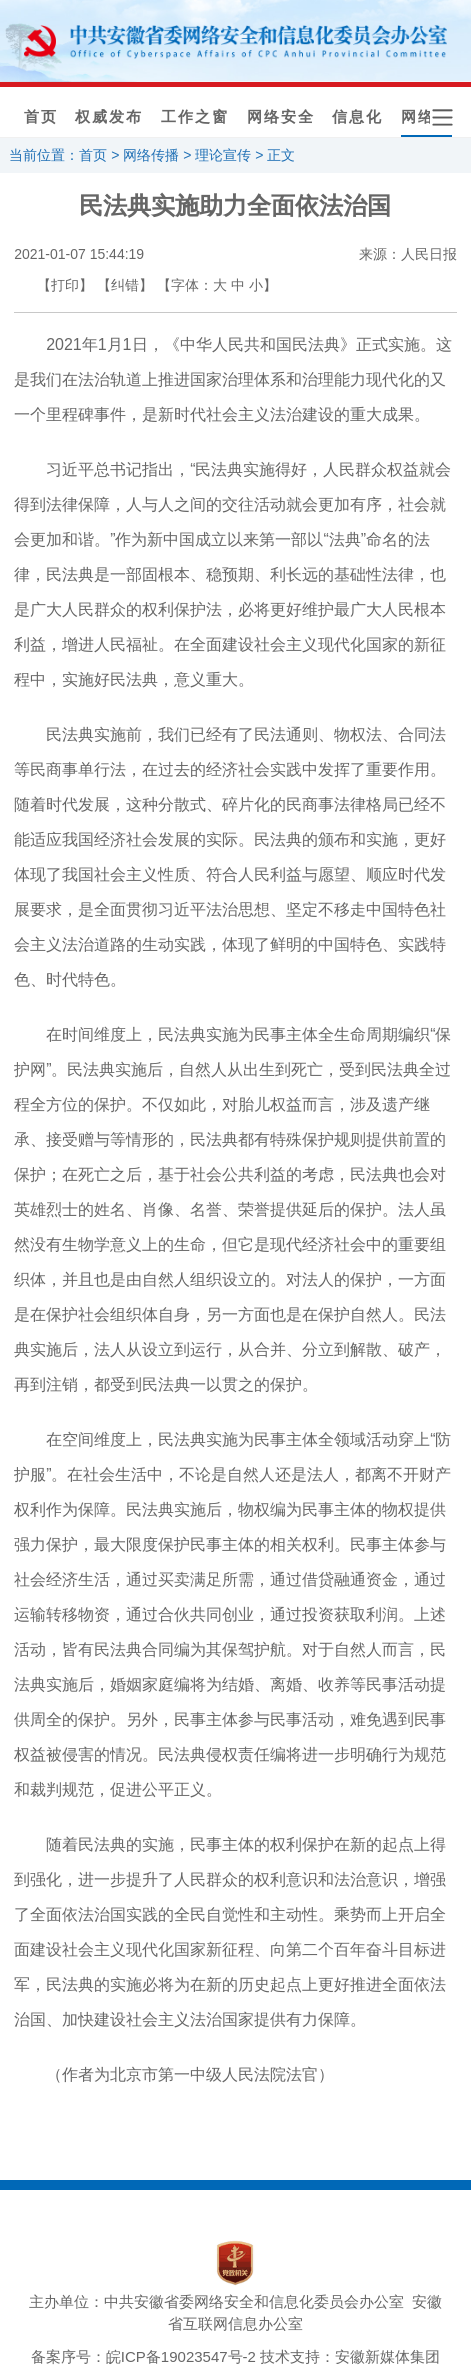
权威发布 (109, 117)
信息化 (357, 117)
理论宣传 (223, 155)
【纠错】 (125, 285)
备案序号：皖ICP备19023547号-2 (143, 2356)
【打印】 (65, 285)
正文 (281, 155)
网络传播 (151, 155)
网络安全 (281, 117)
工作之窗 (195, 117)
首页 (41, 117)
